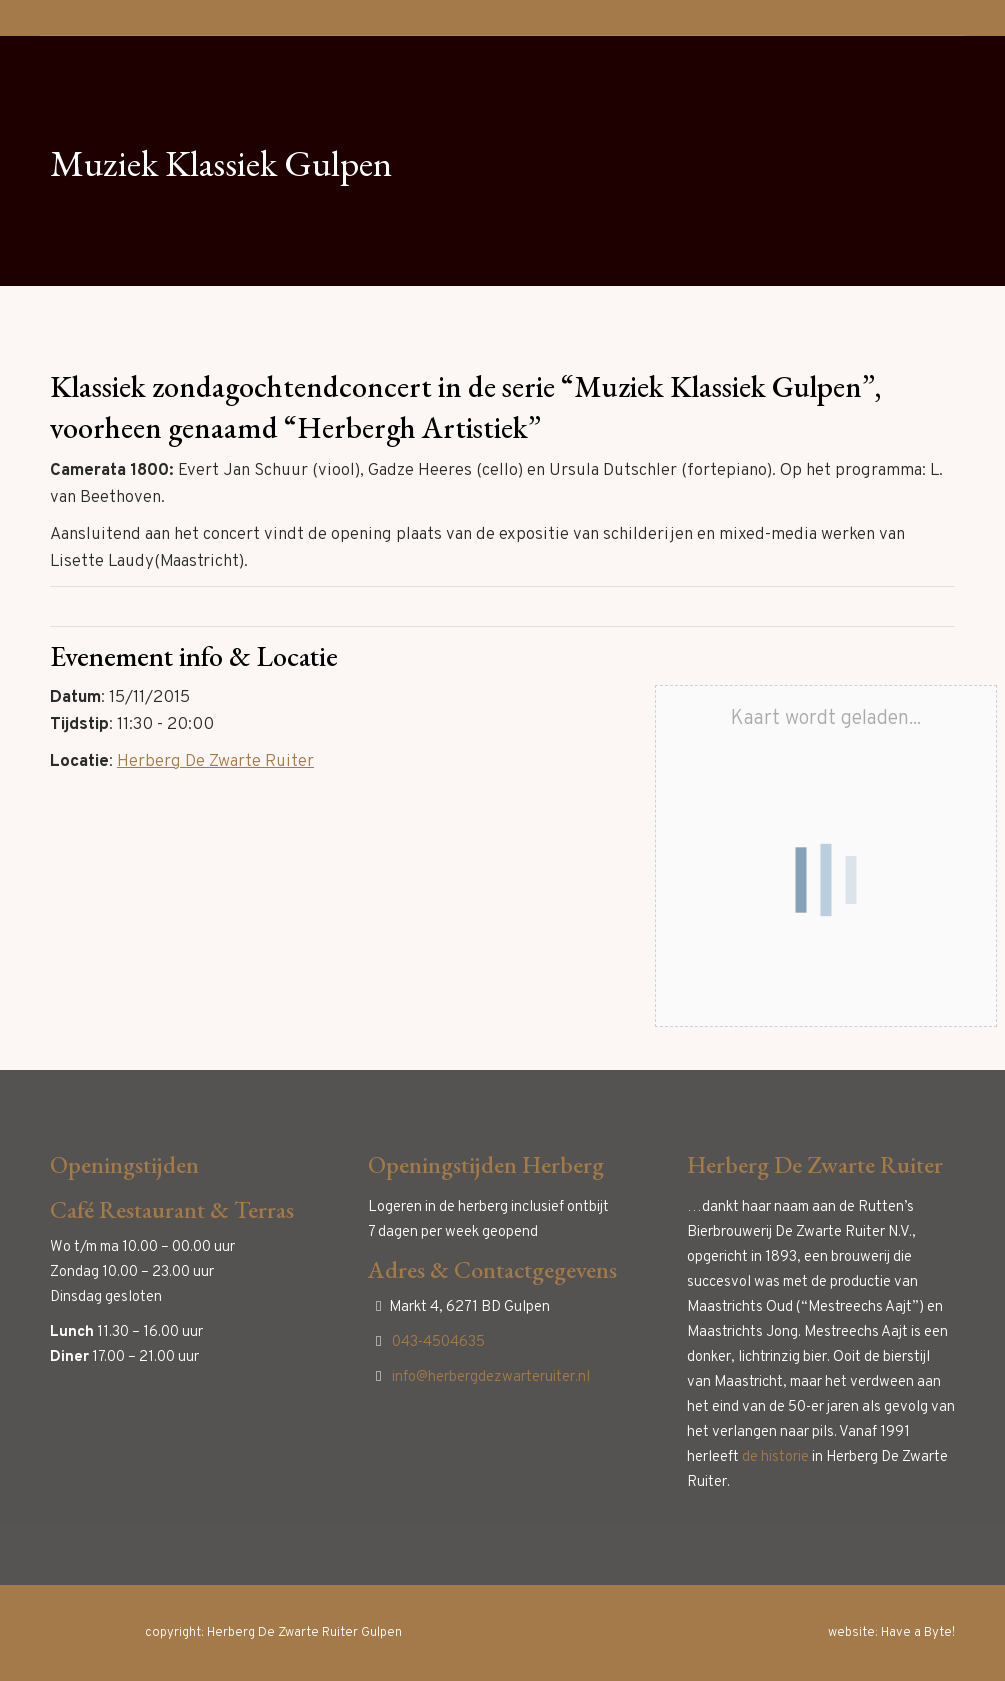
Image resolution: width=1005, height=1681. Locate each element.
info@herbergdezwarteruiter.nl (491, 1377)
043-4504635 (438, 1342)
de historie (775, 1457)
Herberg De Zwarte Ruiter (215, 762)
